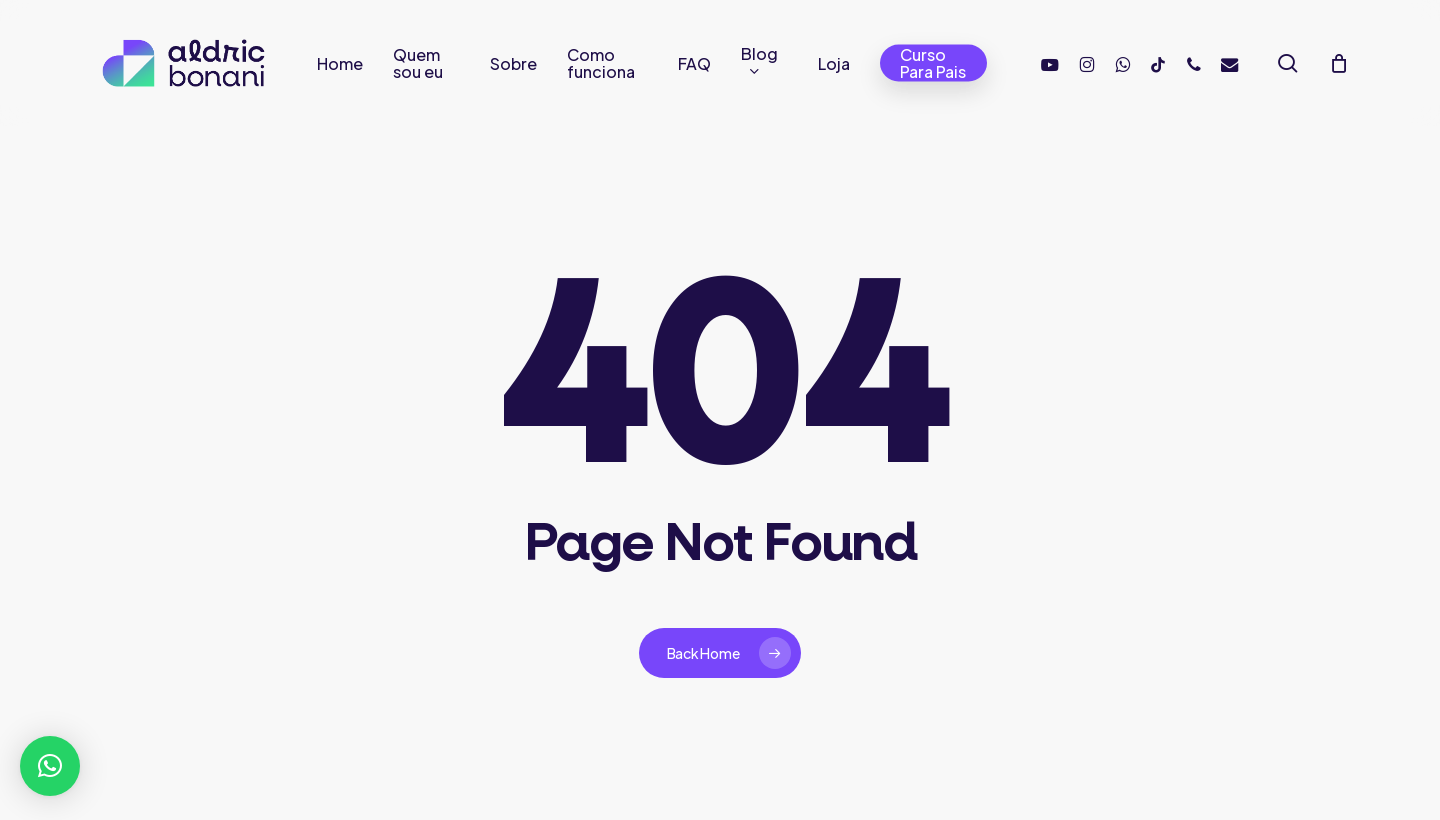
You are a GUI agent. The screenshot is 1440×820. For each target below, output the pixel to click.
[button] (50, 766)
